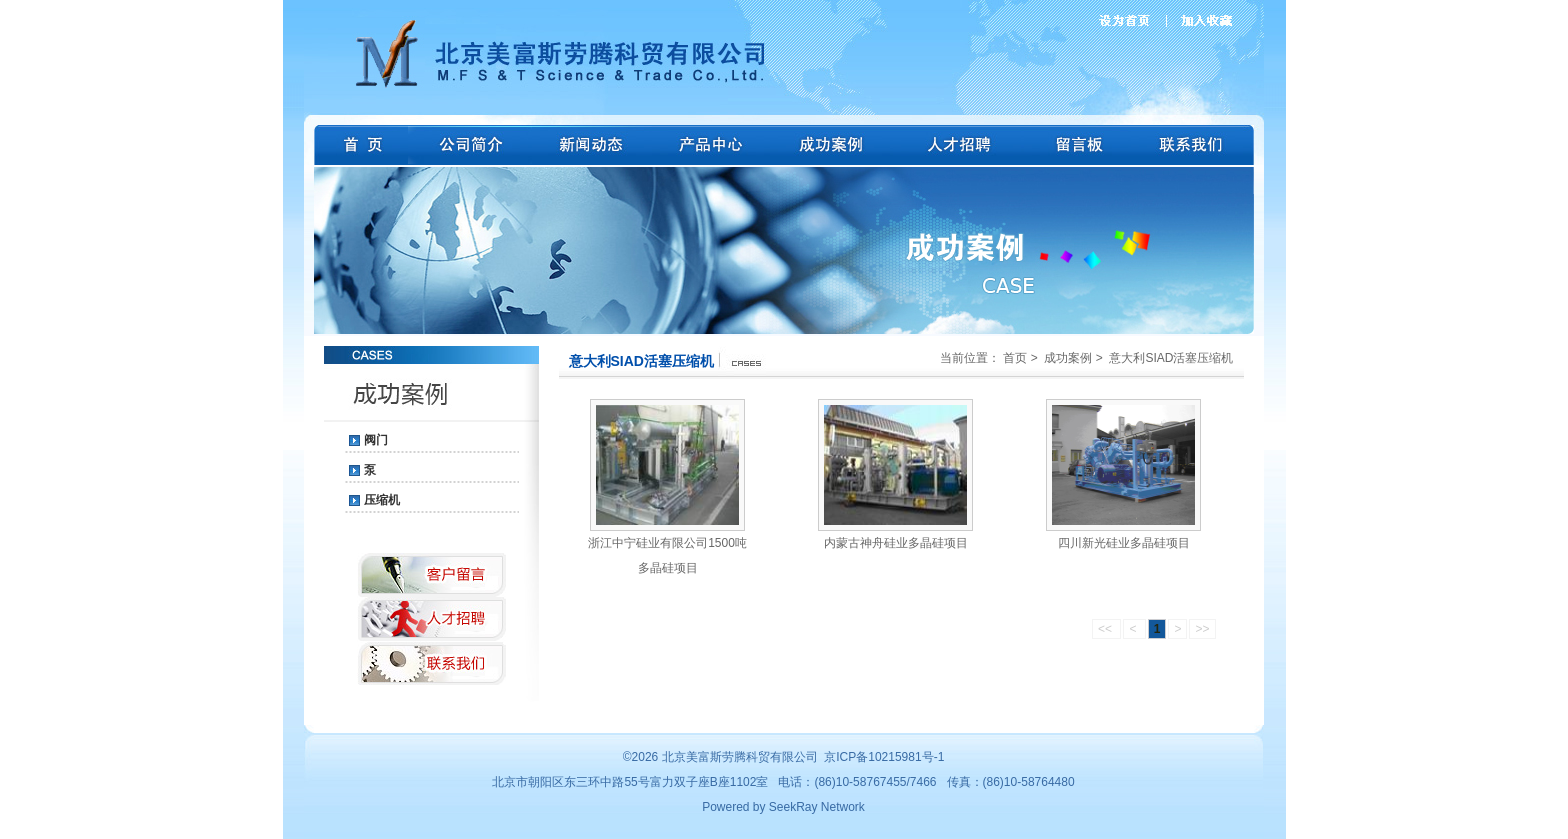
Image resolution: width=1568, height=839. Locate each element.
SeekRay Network (817, 807)
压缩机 (382, 500)
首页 (1015, 358)
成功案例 (1068, 358)
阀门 (376, 440)
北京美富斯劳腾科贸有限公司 (740, 757)
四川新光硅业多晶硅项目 (1124, 543)
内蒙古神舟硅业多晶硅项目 (896, 543)
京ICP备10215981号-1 (884, 757)
